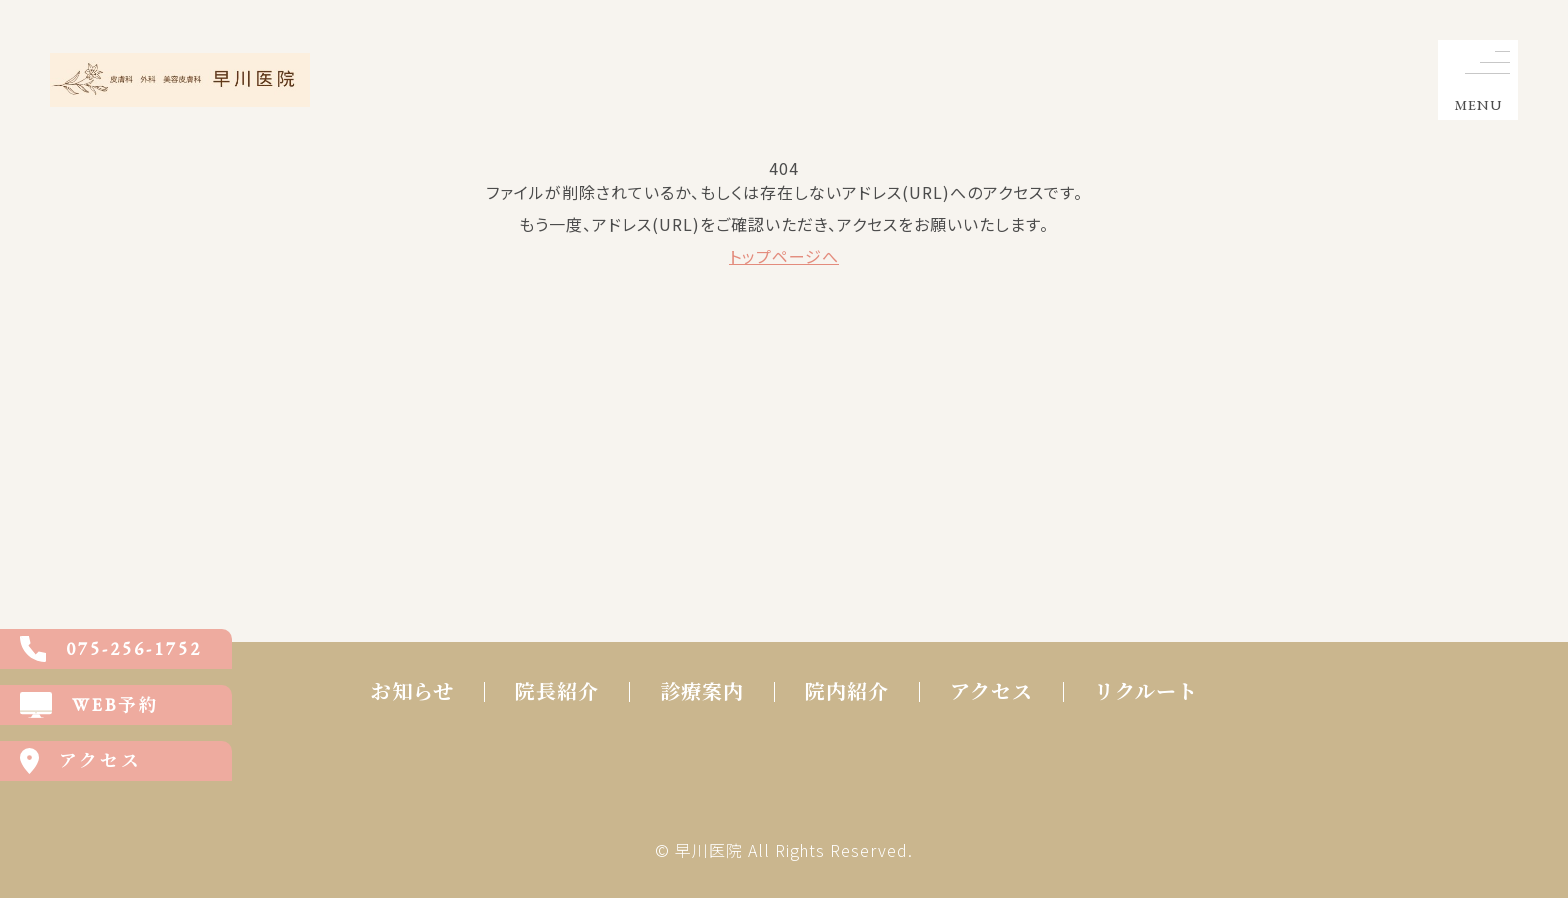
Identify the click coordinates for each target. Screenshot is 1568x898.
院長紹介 (557, 692)
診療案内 (702, 692)
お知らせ (412, 692)
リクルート (1146, 692)
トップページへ (784, 256)
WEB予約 (90, 705)
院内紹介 (847, 692)
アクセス (991, 692)
